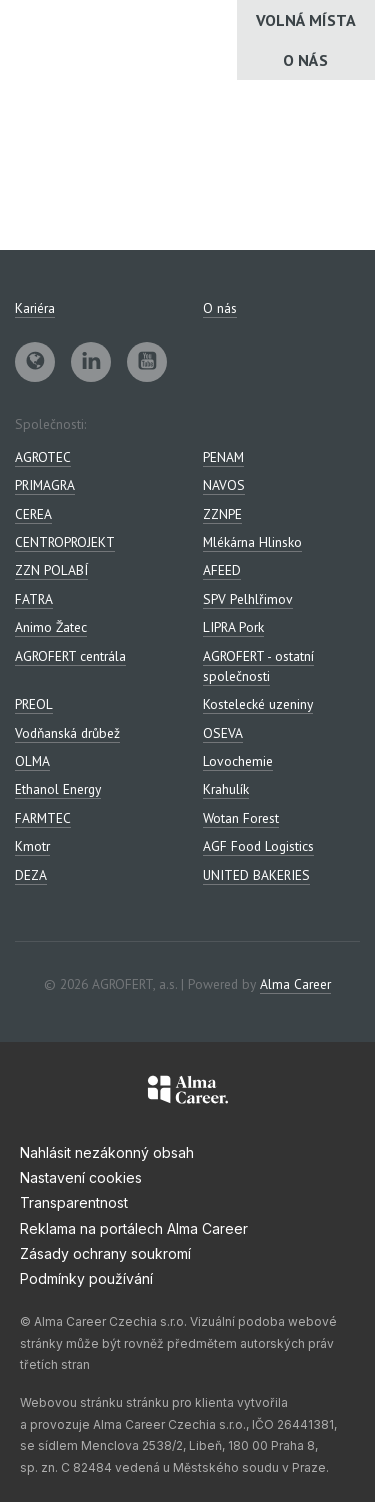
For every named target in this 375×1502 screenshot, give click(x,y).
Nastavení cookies (81, 1177)
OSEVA (223, 733)
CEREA (33, 514)
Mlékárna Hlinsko (252, 542)
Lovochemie (238, 761)
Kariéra (35, 308)
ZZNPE (222, 514)
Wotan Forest (241, 818)
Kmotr (32, 846)
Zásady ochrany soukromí (105, 1253)
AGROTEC (43, 457)
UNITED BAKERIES (256, 875)
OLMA (32, 761)
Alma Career (295, 984)
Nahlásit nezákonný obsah (107, 1152)
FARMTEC (43, 818)
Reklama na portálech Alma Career (134, 1228)
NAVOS (224, 485)
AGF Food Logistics (258, 846)
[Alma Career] (188, 1093)
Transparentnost (74, 1202)
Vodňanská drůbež (67, 733)
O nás (305, 60)
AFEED (222, 570)
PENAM (223, 457)
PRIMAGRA (45, 485)
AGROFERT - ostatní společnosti (258, 666)
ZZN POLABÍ (51, 570)
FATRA (34, 599)
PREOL (34, 704)
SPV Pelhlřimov (248, 599)
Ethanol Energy (58, 789)
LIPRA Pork (233, 627)
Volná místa (306, 20)
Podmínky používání (86, 1278)
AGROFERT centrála (70, 656)
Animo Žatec (51, 627)
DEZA (31, 875)
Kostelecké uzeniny (258, 704)
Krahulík (226, 789)
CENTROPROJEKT (65, 542)
